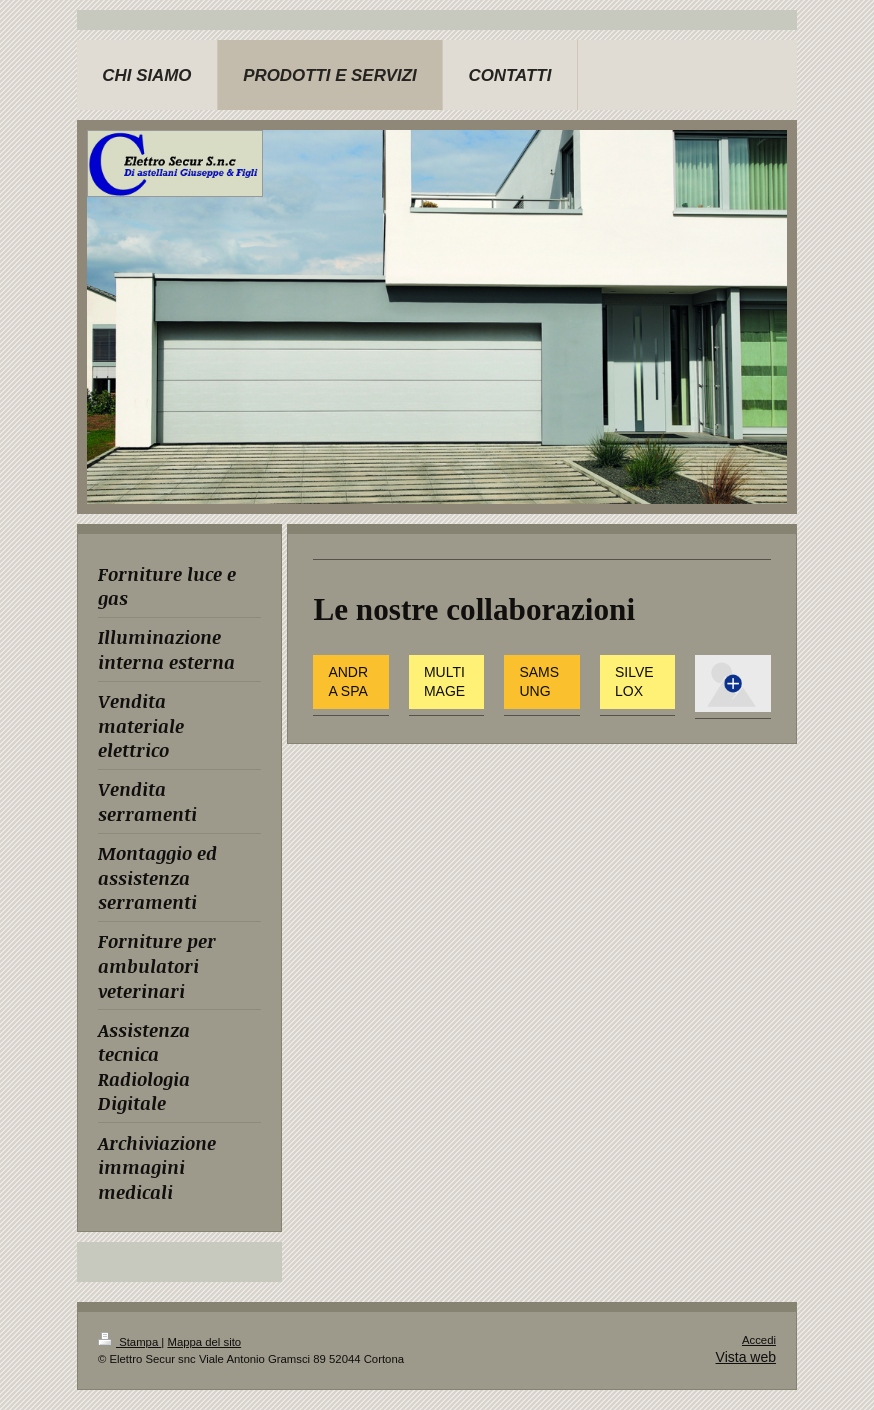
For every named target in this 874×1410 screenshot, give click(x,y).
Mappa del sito (204, 1342)
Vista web (746, 1357)
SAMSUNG (539, 681)
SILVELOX (634, 681)
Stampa (129, 1342)
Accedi (759, 1340)
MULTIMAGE (444, 681)
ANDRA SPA (348, 681)
